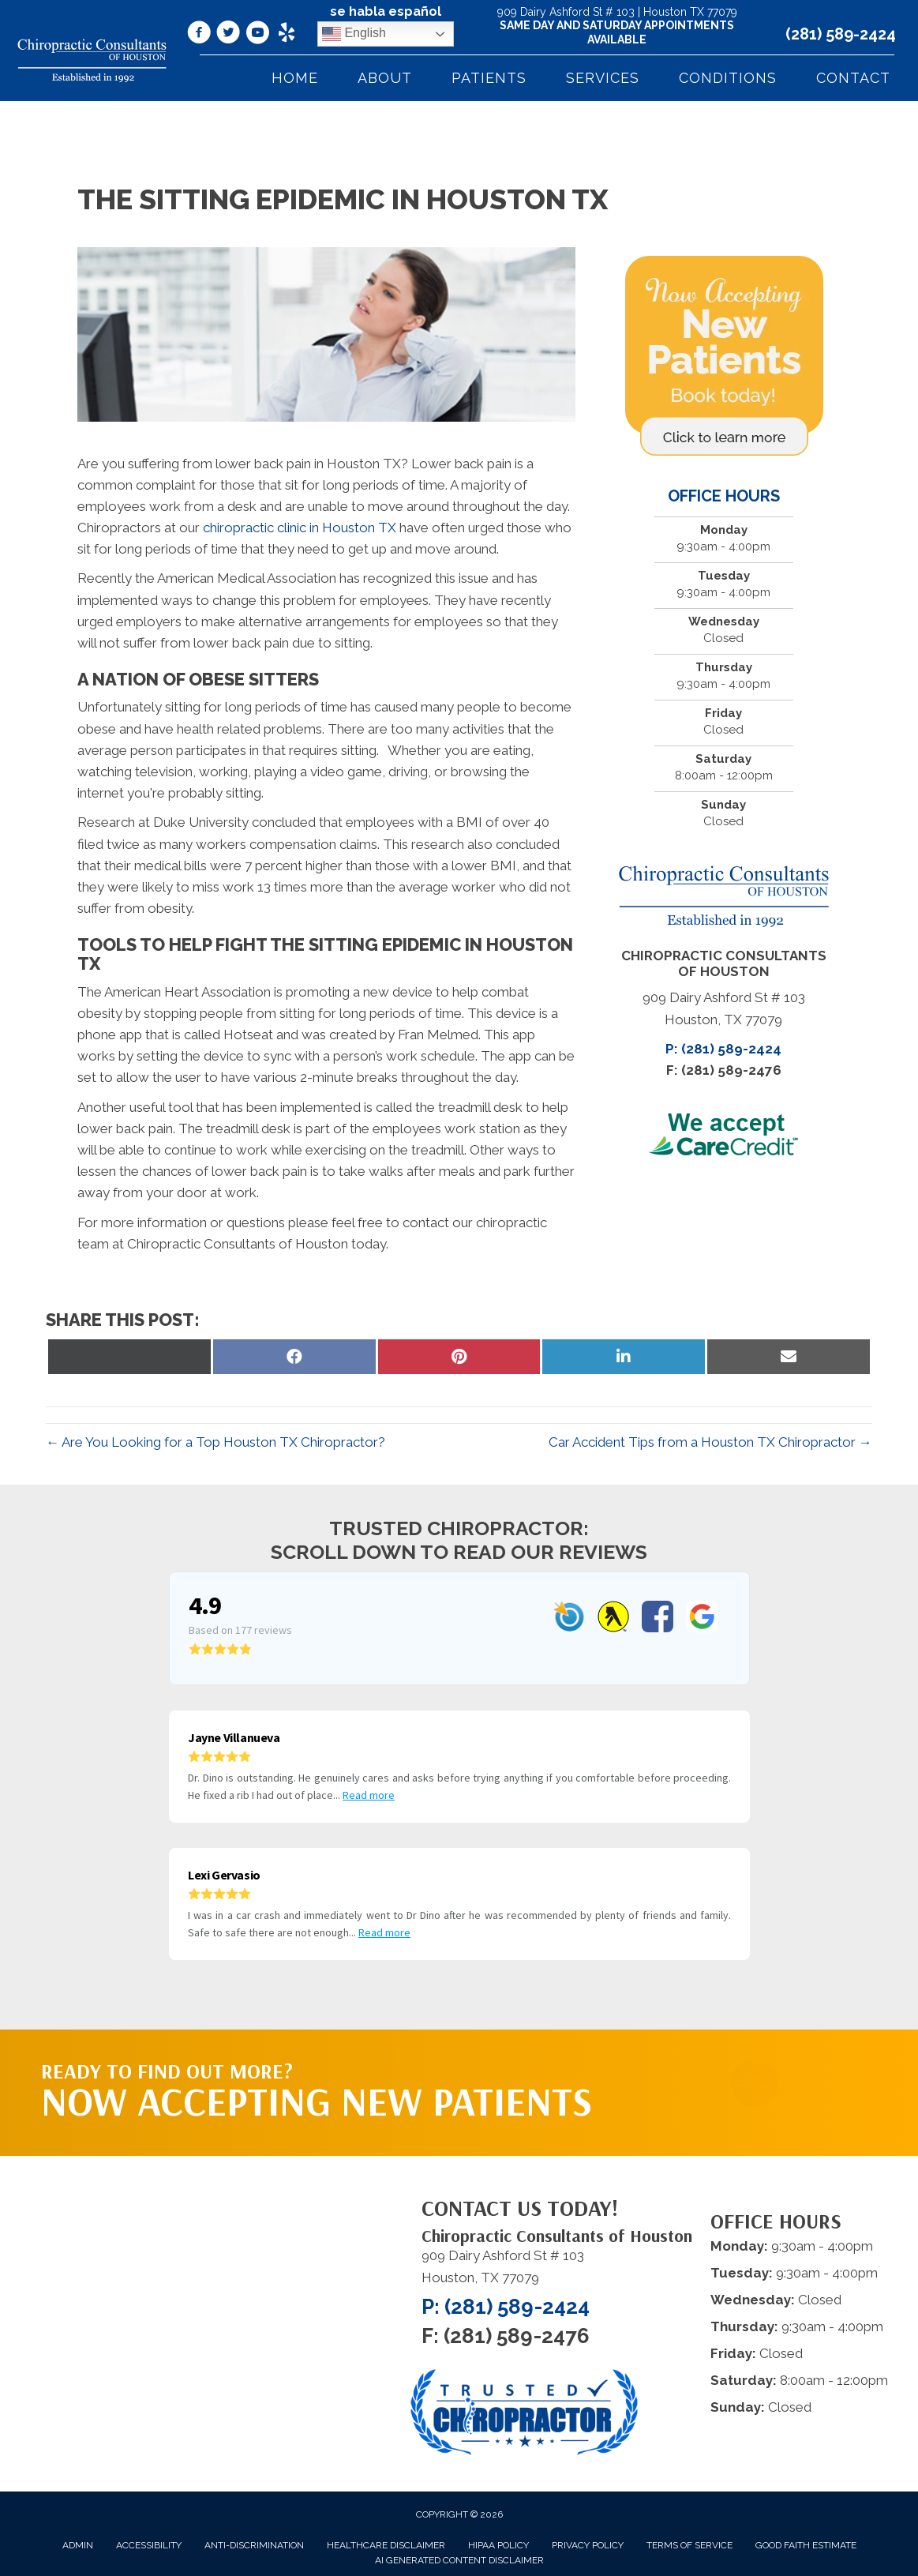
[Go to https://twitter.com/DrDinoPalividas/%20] (228, 35)
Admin (77, 2545)
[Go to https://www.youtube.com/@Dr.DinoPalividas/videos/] (257, 35)
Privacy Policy (588, 2545)
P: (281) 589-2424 (723, 1049)
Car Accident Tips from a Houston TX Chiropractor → (710, 1442)
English (354, 33)
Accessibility (149, 2545)
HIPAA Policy (498, 2545)
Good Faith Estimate (805, 2545)
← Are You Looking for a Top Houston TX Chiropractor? (215, 1442)
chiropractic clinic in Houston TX (299, 527)
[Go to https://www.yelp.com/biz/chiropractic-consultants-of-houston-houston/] (286, 34)
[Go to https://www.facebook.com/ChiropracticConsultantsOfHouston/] (199, 35)
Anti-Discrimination (254, 2545)
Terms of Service (689, 2545)
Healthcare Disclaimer (386, 2545)
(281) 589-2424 (840, 33)
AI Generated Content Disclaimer (459, 2560)
